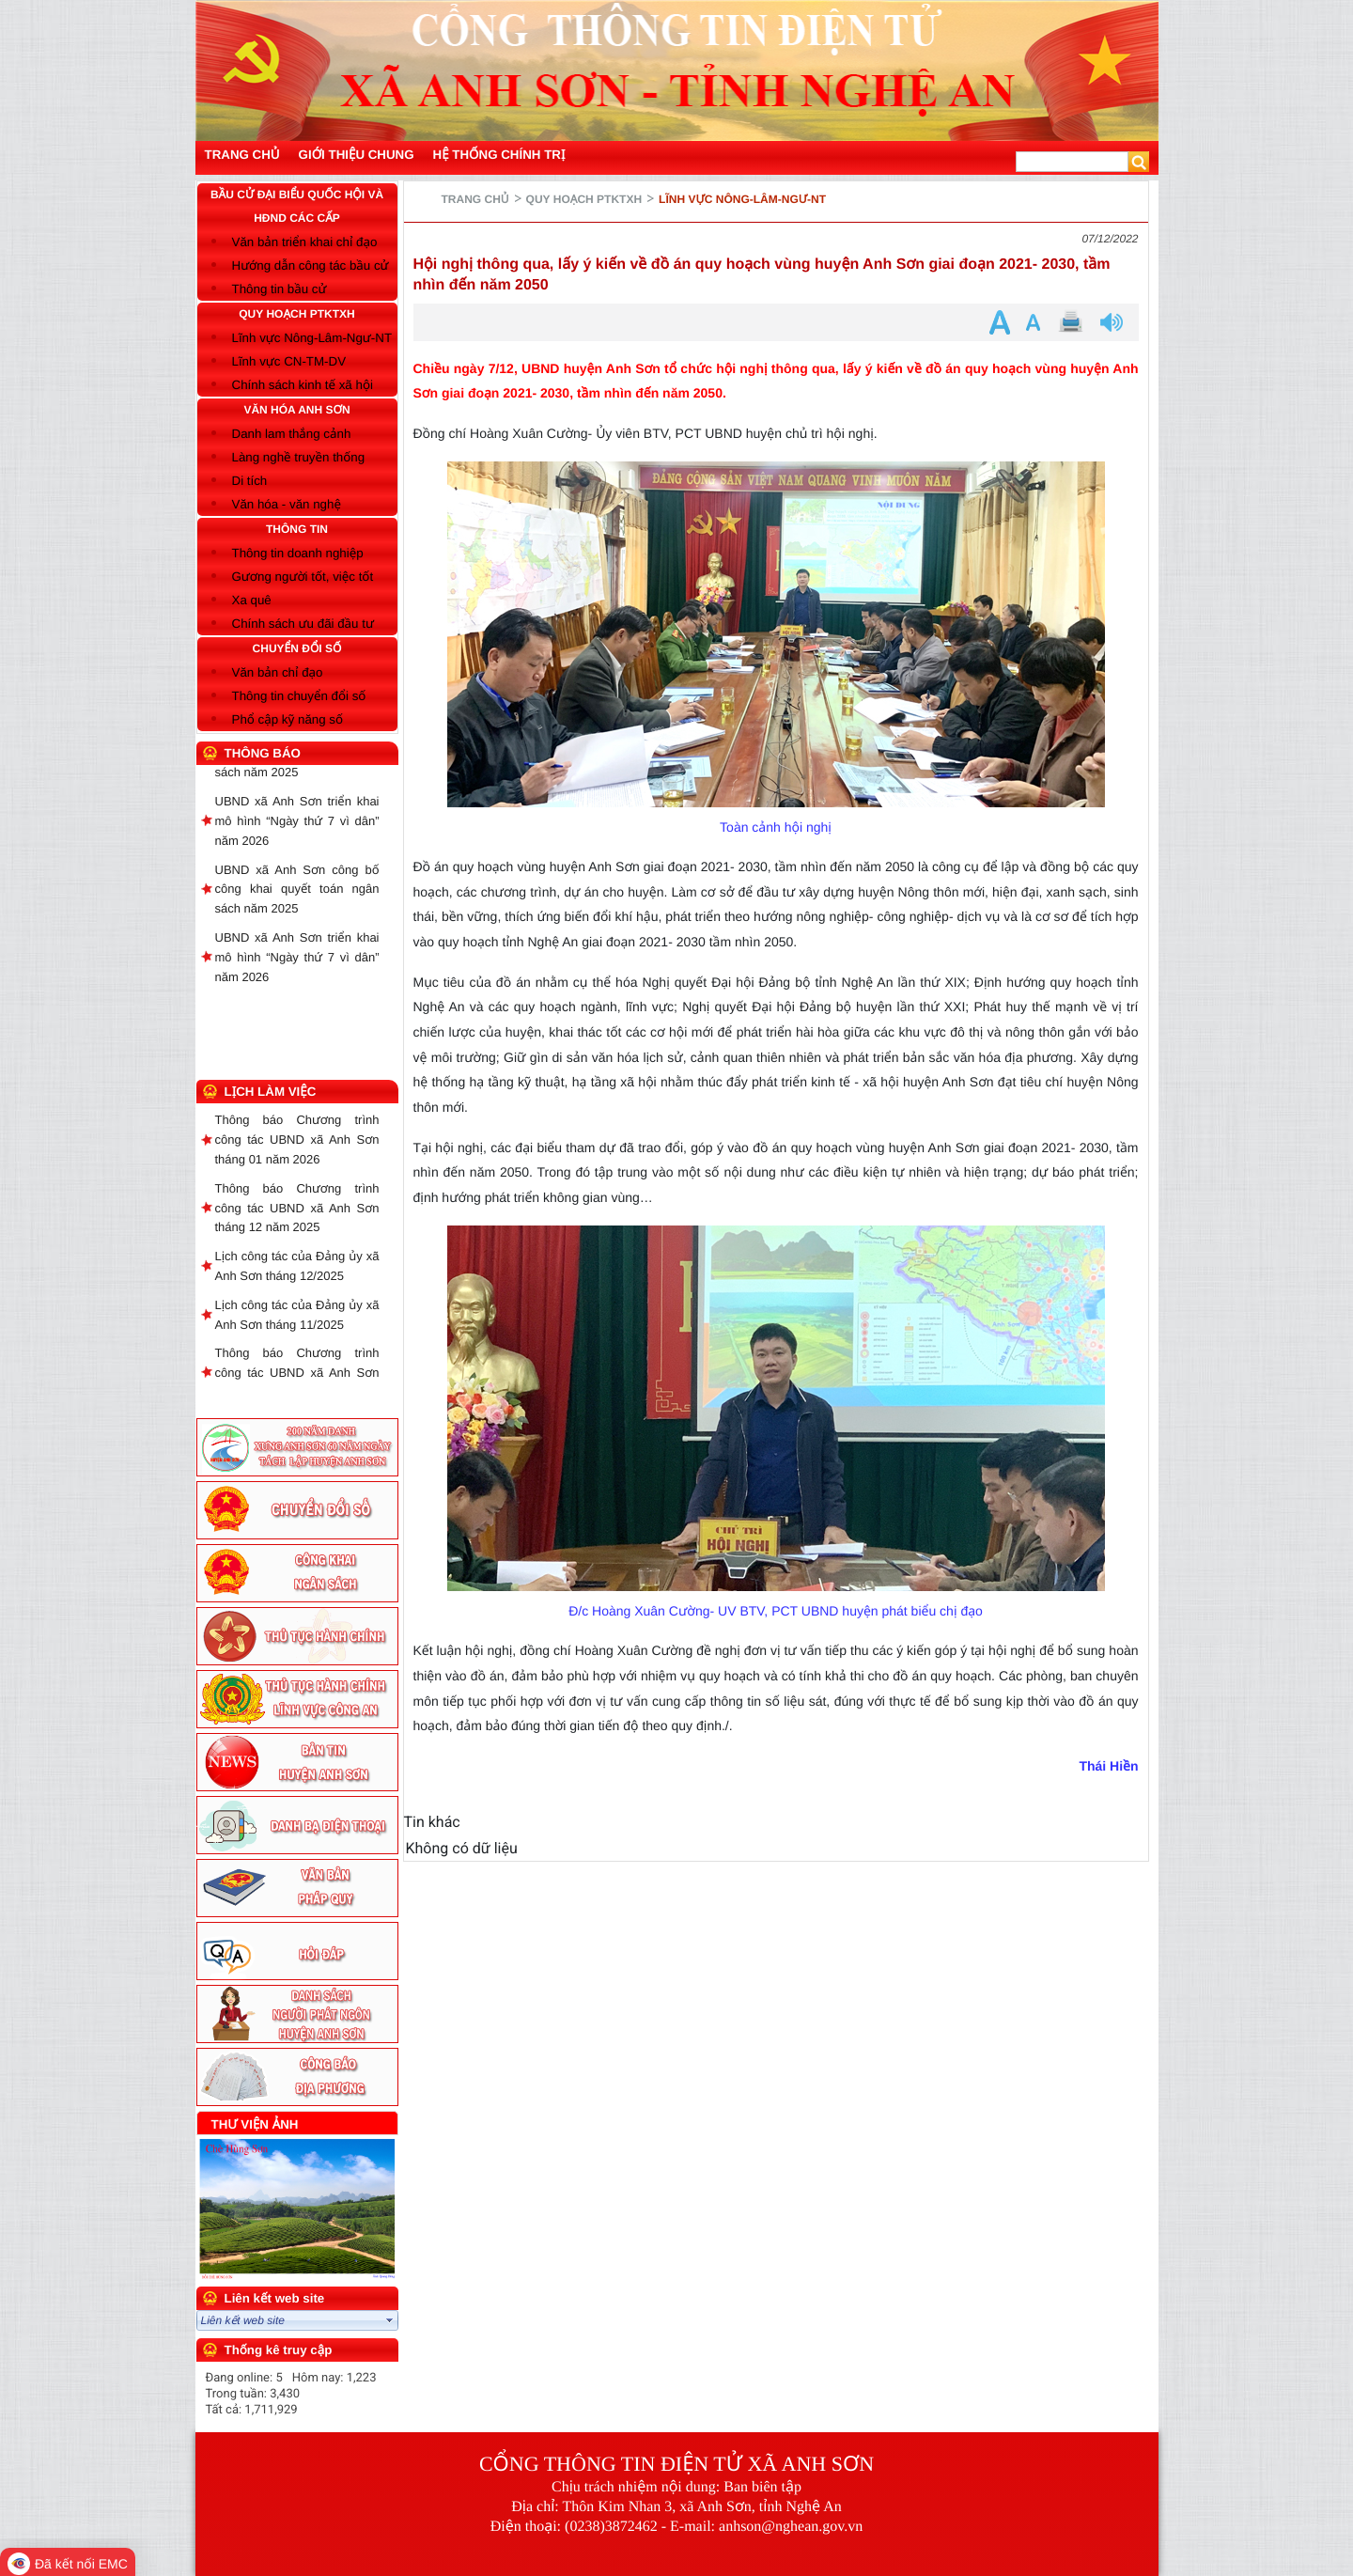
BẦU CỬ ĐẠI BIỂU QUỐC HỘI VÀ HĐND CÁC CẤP (296, 206)
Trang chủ (475, 199)
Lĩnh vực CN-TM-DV (289, 361)
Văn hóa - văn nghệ (286, 504)
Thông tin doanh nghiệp (298, 553)
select (389, 2320)
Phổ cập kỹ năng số (288, 719)
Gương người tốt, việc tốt (303, 577)
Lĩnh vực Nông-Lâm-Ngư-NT (312, 338)
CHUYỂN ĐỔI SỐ (297, 648)
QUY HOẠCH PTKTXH (296, 313)
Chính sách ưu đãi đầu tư (303, 624)
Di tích (250, 481)
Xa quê (252, 600)
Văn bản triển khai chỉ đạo (305, 242)
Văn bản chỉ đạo (277, 672)
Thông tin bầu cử (279, 289)
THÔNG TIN (297, 529)
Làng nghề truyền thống (298, 457)
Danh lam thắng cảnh (291, 434)
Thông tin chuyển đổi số (299, 696)
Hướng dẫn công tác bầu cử (310, 265)
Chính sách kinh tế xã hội (302, 385)
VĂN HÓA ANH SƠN (296, 409)
